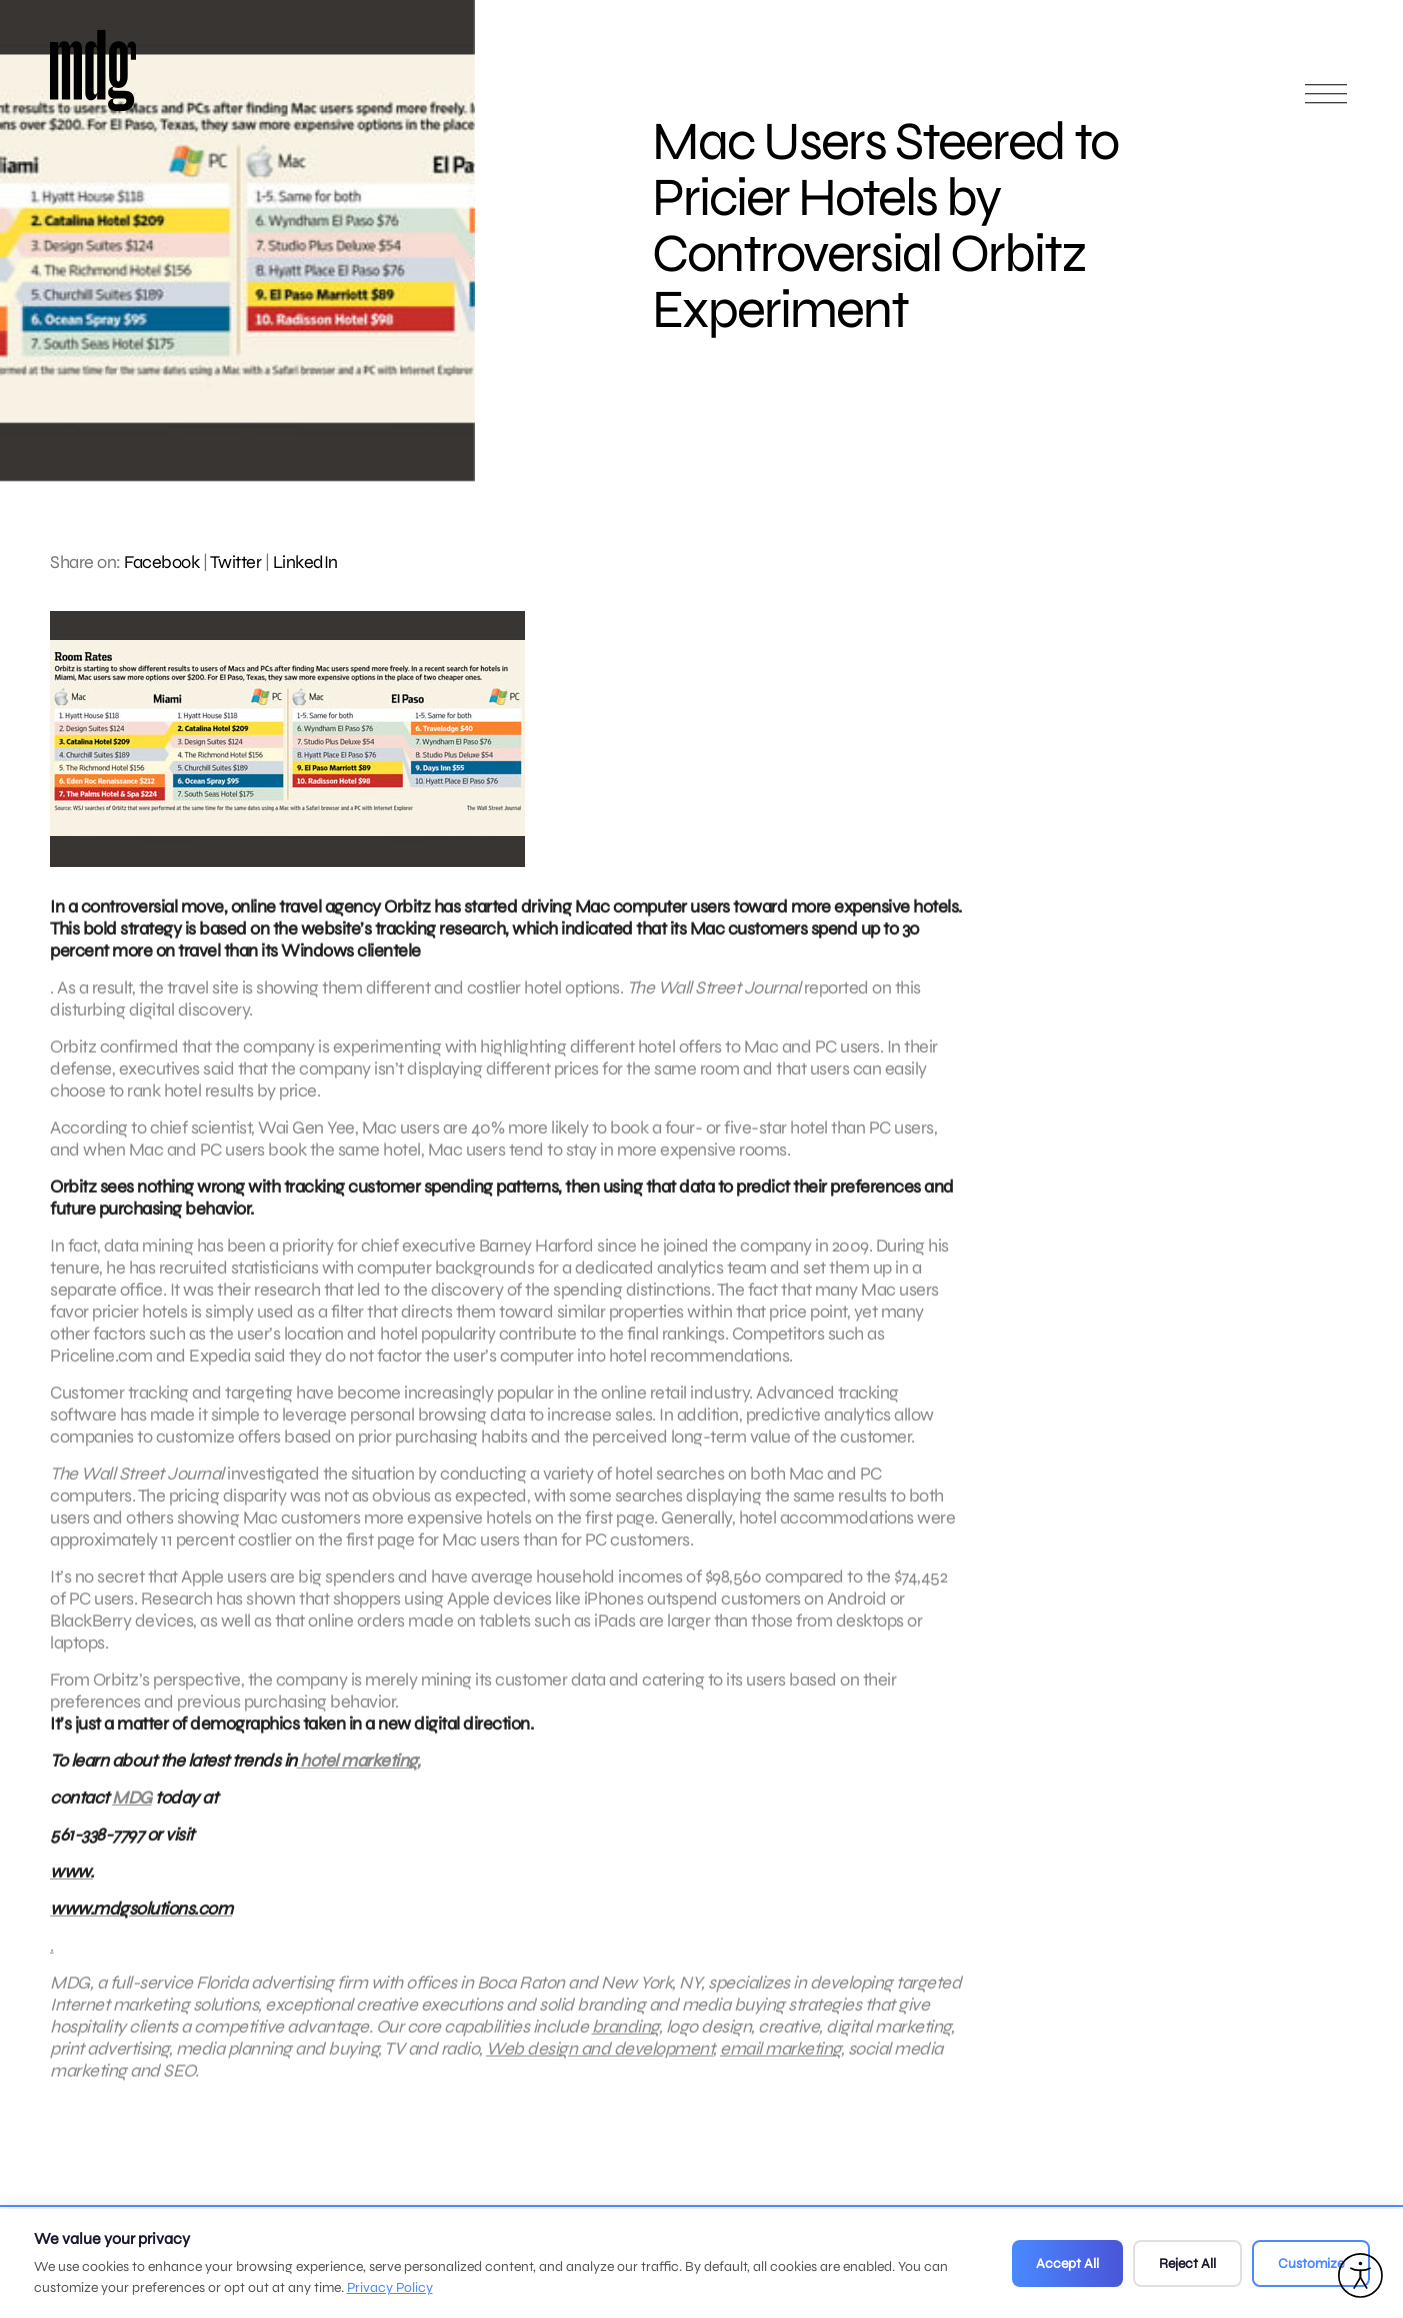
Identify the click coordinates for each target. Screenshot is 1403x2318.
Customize (1311, 2263)
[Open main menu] (1326, 102)
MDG (132, 1807)
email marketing (780, 2058)
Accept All (1067, 2263)
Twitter (236, 562)
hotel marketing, (359, 1770)
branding (625, 2036)
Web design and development (599, 2058)
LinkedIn (305, 562)
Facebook (161, 562)
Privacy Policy (390, 2287)
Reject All (1187, 2263)
